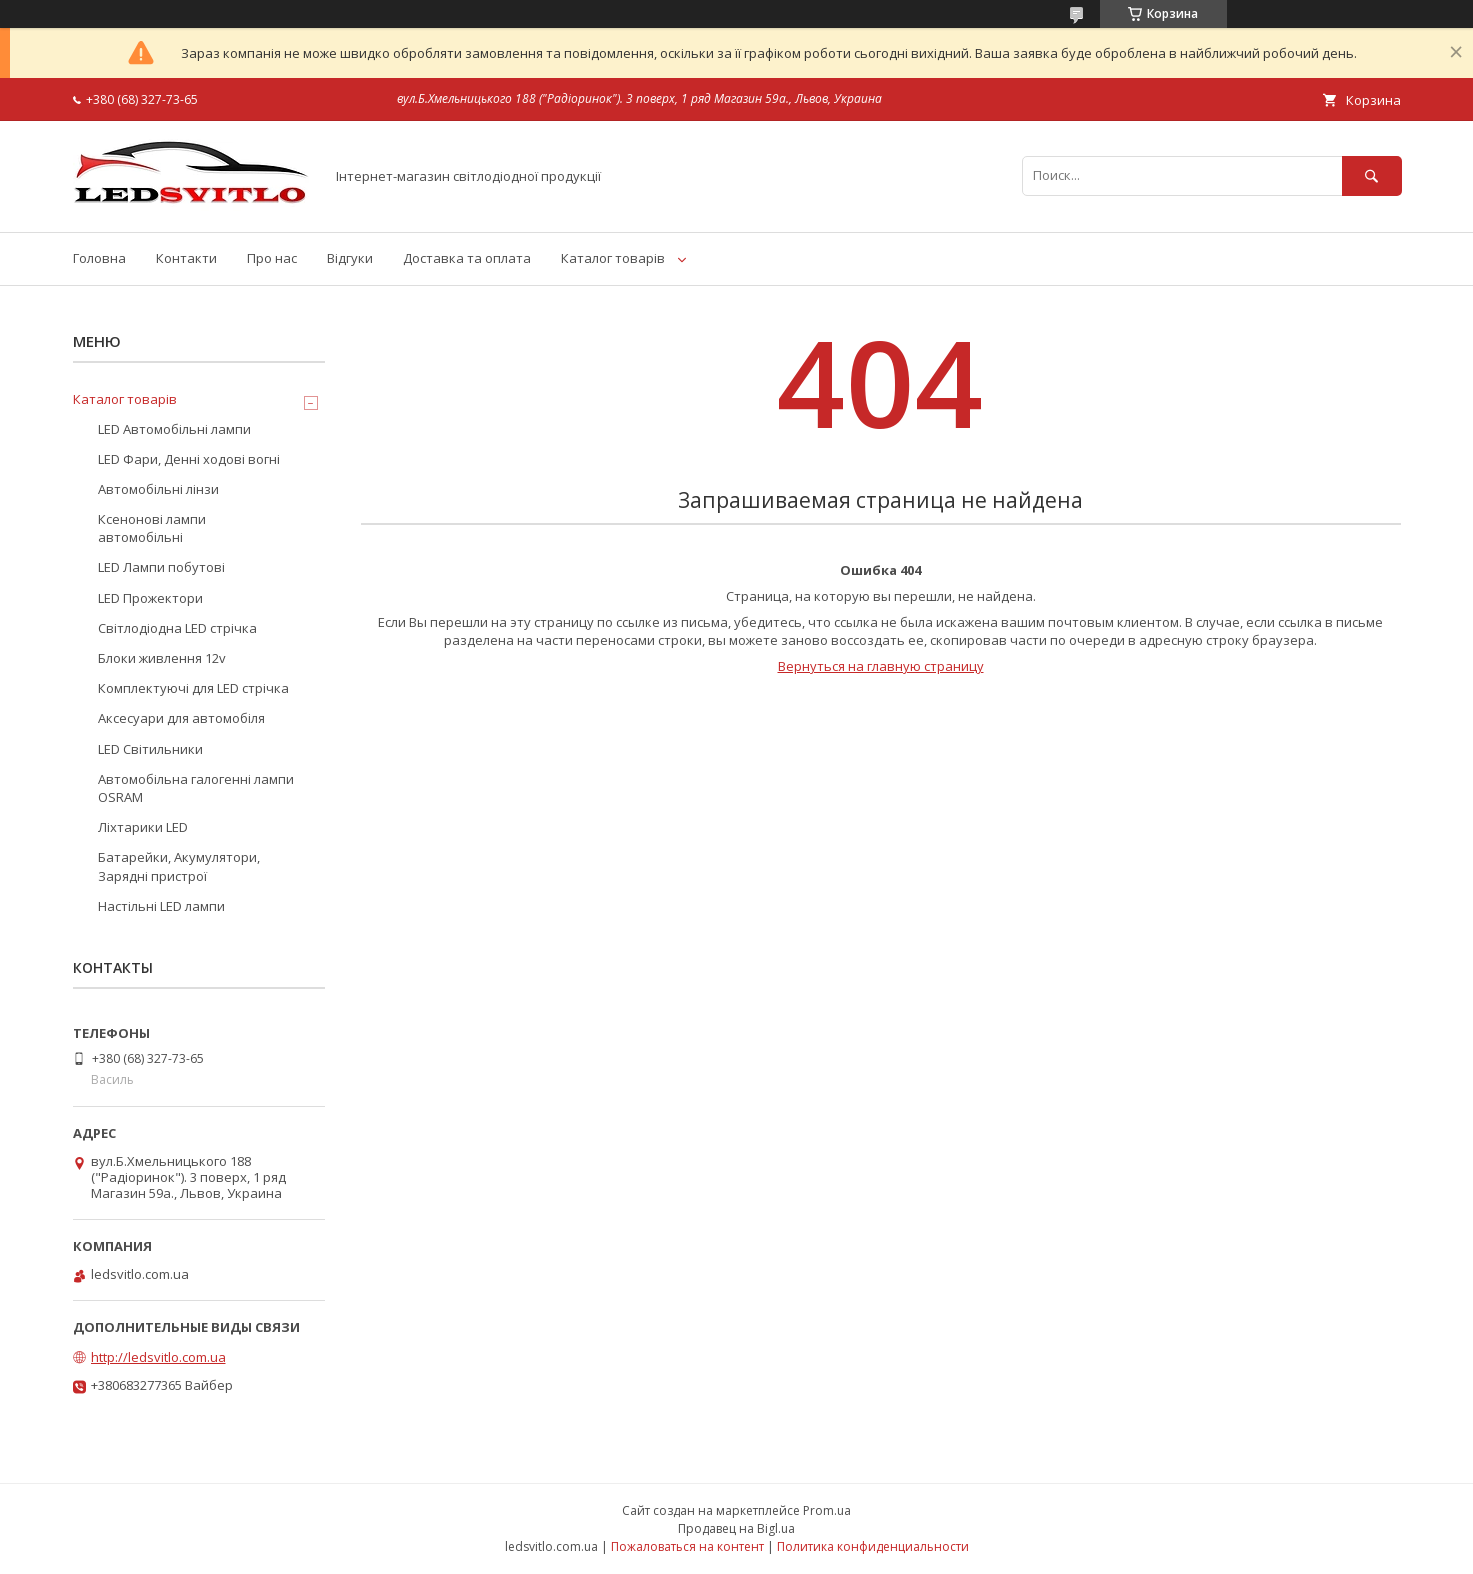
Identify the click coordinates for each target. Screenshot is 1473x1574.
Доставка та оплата (467, 258)
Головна (99, 258)
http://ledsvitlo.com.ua (158, 1357)
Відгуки (350, 258)
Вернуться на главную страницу (881, 666)
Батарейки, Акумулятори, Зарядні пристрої (179, 866)
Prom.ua (827, 1510)
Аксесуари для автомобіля (181, 718)
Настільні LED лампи (161, 906)
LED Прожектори (150, 598)
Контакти (186, 258)
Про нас (272, 258)
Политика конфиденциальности (873, 1546)
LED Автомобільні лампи (174, 429)
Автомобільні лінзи (158, 489)
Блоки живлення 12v (162, 658)
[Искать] (1372, 175)
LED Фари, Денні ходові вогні (189, 459)
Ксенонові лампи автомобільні (152, 528)
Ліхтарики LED (143, 827)
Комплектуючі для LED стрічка (193, 688)
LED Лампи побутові (161, 567)
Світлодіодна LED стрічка (177, 628)
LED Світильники (150, 749)
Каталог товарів (613, 258)
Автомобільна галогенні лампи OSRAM (196, 788)
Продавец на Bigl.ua (736, 1528)
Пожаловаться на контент (687, 1546)
